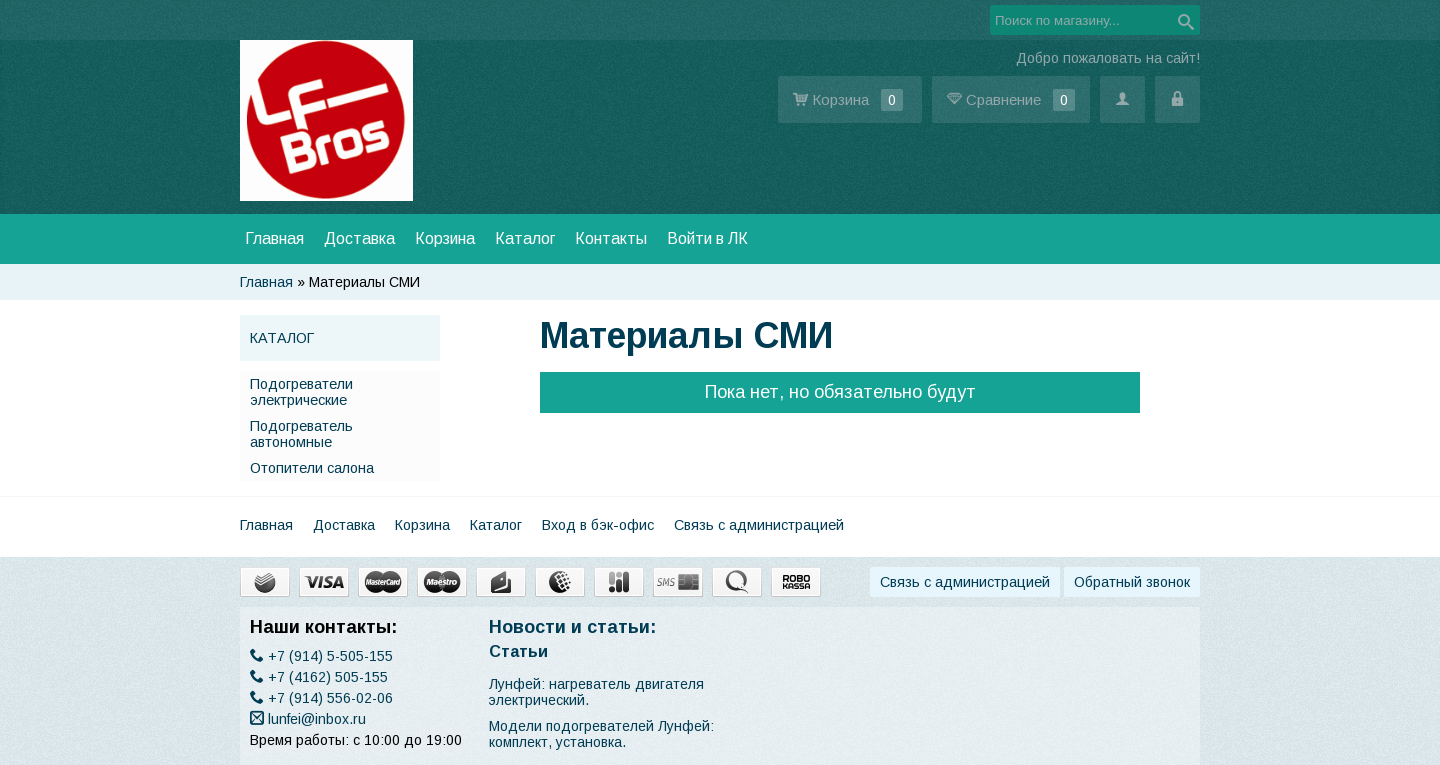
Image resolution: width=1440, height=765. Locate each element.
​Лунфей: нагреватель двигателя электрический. (596, 692)
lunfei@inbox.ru (308, 719)
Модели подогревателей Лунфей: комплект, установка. (601, 734)
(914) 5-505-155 (321, 656)
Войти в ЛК (707, 238)
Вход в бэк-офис (598, 525)
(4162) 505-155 (319, 677)
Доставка (359, 238)
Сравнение (1011, 99)
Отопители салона (312, 468)
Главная (274, 238)
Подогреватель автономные (301, 434)
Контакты (611, 238)
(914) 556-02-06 (321, 698)
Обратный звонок (1132, 582)
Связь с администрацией (759, 525)
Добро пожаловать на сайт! (1108, 58)
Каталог (525, 238)
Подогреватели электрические (301, 392)
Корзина (850, 100)
